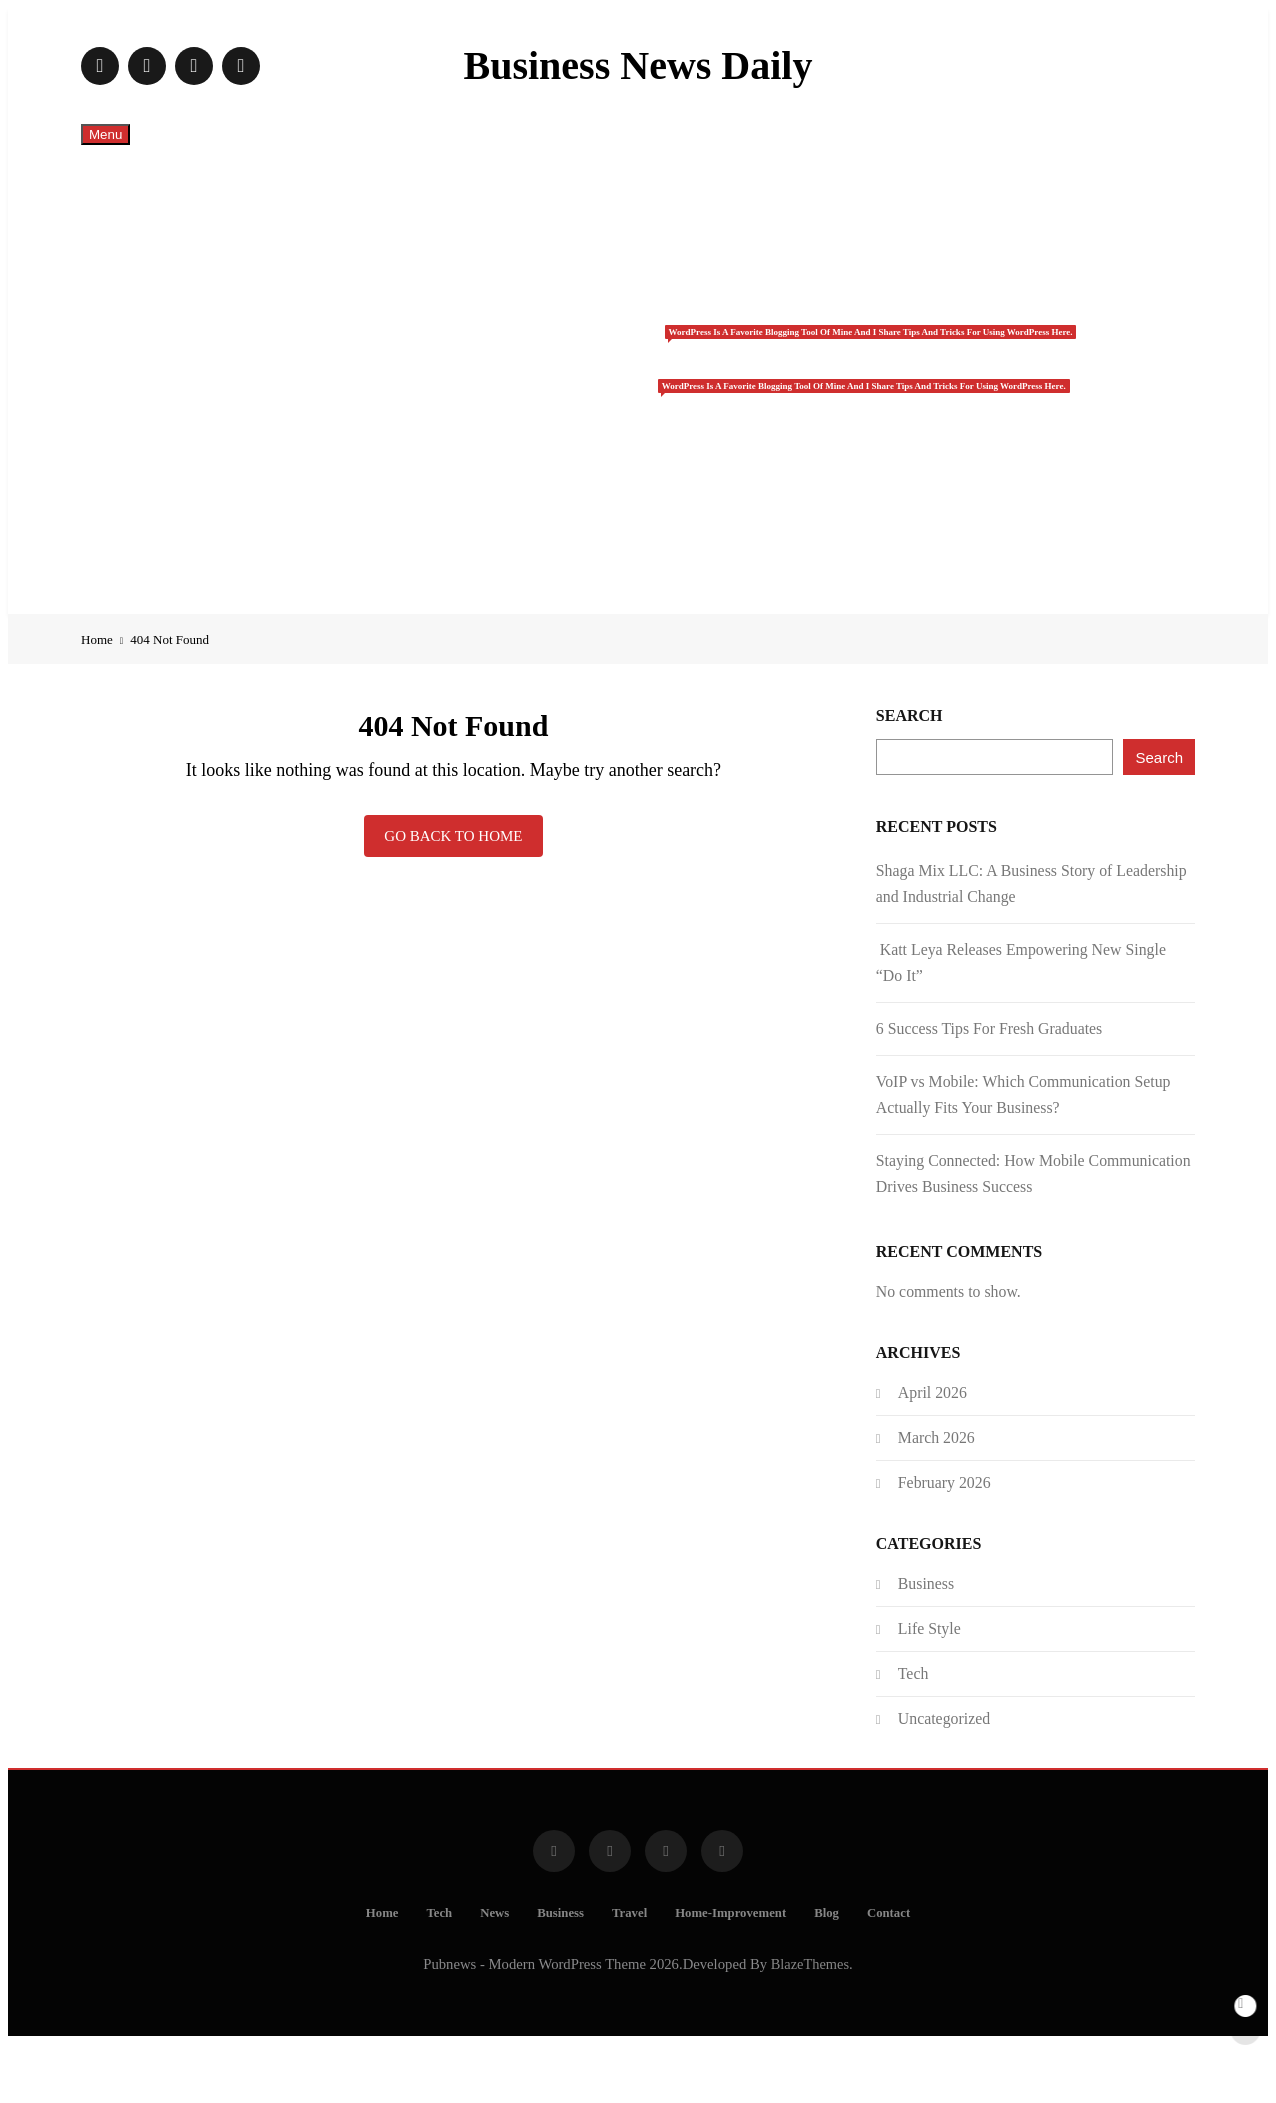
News (658, 316)
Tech (658, 254)
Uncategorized (944, 1777)
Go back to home (453, 895)
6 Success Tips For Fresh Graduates (989, 1087)
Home (658, 192)
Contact (658, 626)
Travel (665, 428)
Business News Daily (638, 65)
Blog (657, 564)
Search (909, 774)
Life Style (929, 1687)
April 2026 (932, 1451)
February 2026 (944, 1541)
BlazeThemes (810, 2023)
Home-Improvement (658, 502)
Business (665, 366)
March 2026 (936, 1496)
